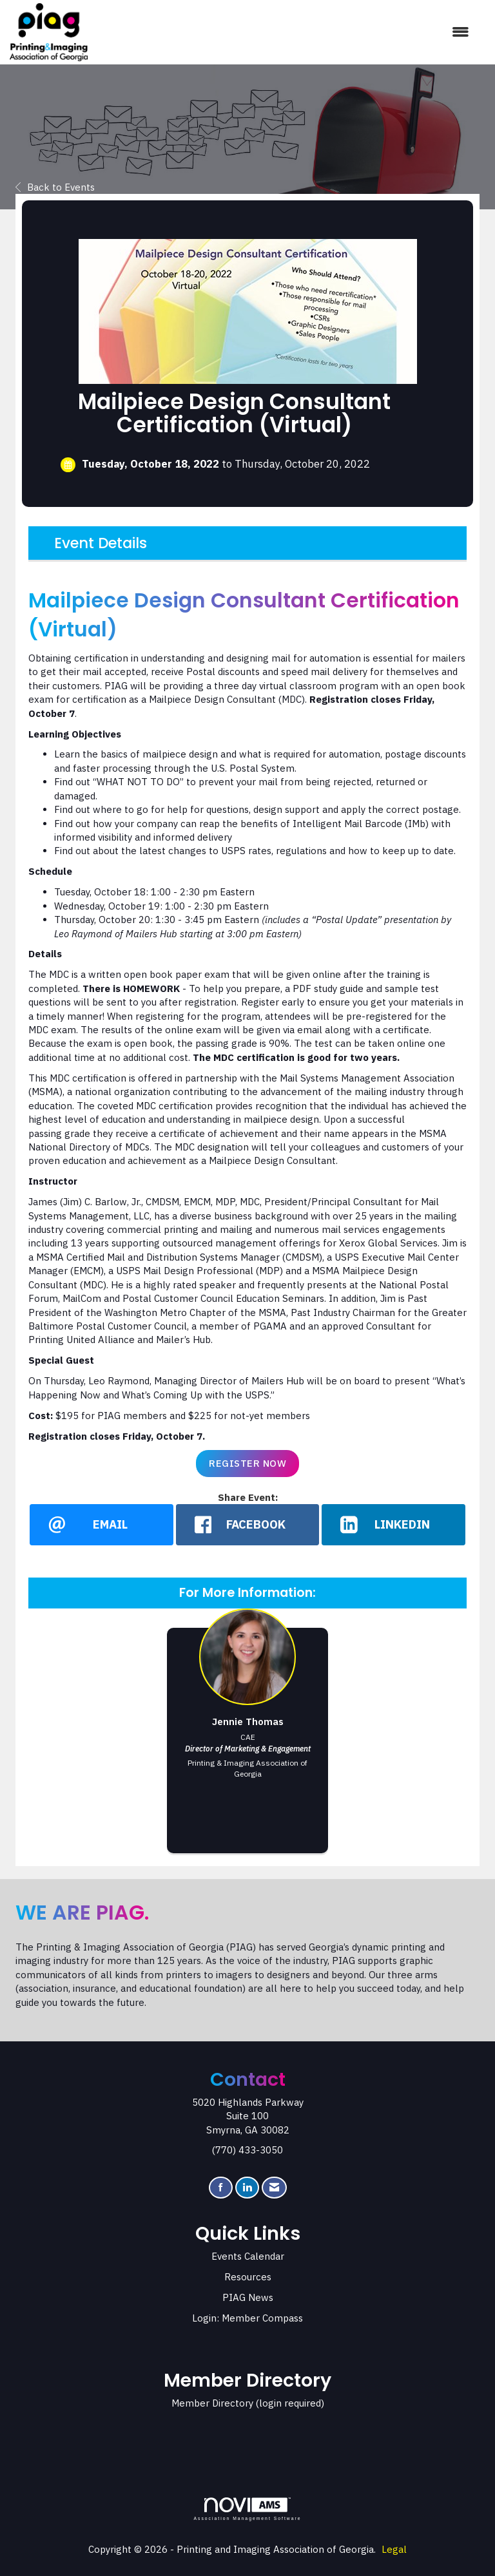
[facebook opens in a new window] (248, 1524)
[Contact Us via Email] (274, 2188)
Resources (247, 2277)
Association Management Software (247, 2509)
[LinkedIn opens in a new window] (393, 1524)
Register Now (247, 1463)
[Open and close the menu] (285, 32)
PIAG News (247, 2298)
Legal (394, 2550)
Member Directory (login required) (247, 2404)
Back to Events (55, 187)
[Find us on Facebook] (221, 2188)
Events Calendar (247, 2257)
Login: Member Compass (247, 2319)
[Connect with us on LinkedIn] (247, 2188)
